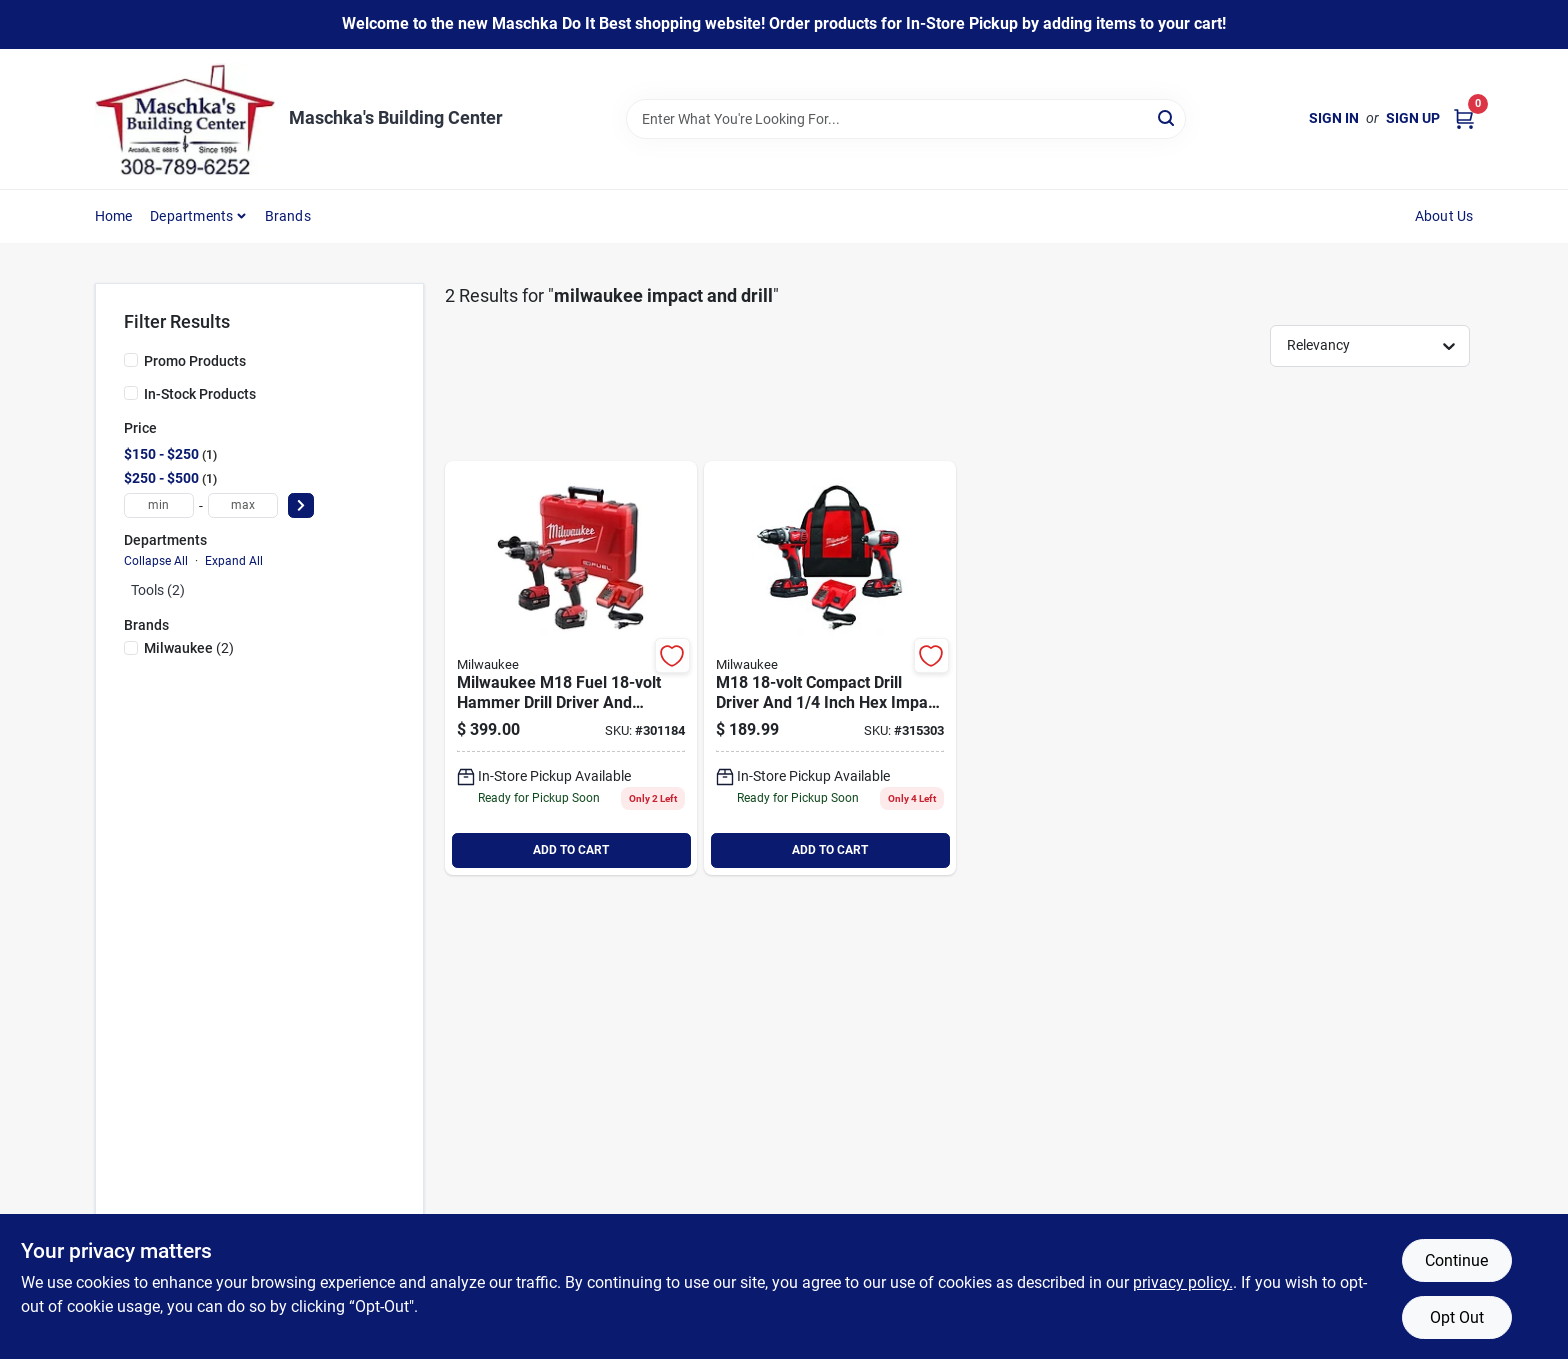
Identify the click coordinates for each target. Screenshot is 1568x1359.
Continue (1456, 1260)
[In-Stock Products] (131, 393)
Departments (191, 216)
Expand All (234, 561)
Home (114, 216)
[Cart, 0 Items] (1464, 118)
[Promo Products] (131, 360)
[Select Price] (301, 505)
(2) (189, 648)
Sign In (1334, 118)
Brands (288, 216)
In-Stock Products (200, 394)
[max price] (243, 505)
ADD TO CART (571, 850)
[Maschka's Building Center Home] (185, 119)
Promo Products (195, 361)
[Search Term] (906, 119)
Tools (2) (158, 590)
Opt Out (1457, 1317)
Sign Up (1413, 118)
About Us (1444, 216)
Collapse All (156, 561)
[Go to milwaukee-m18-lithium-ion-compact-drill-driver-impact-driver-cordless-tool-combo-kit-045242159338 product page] (830, 668)
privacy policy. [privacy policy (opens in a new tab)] (1183, 1282)
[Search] (1167, 117)
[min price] (159, 505)
